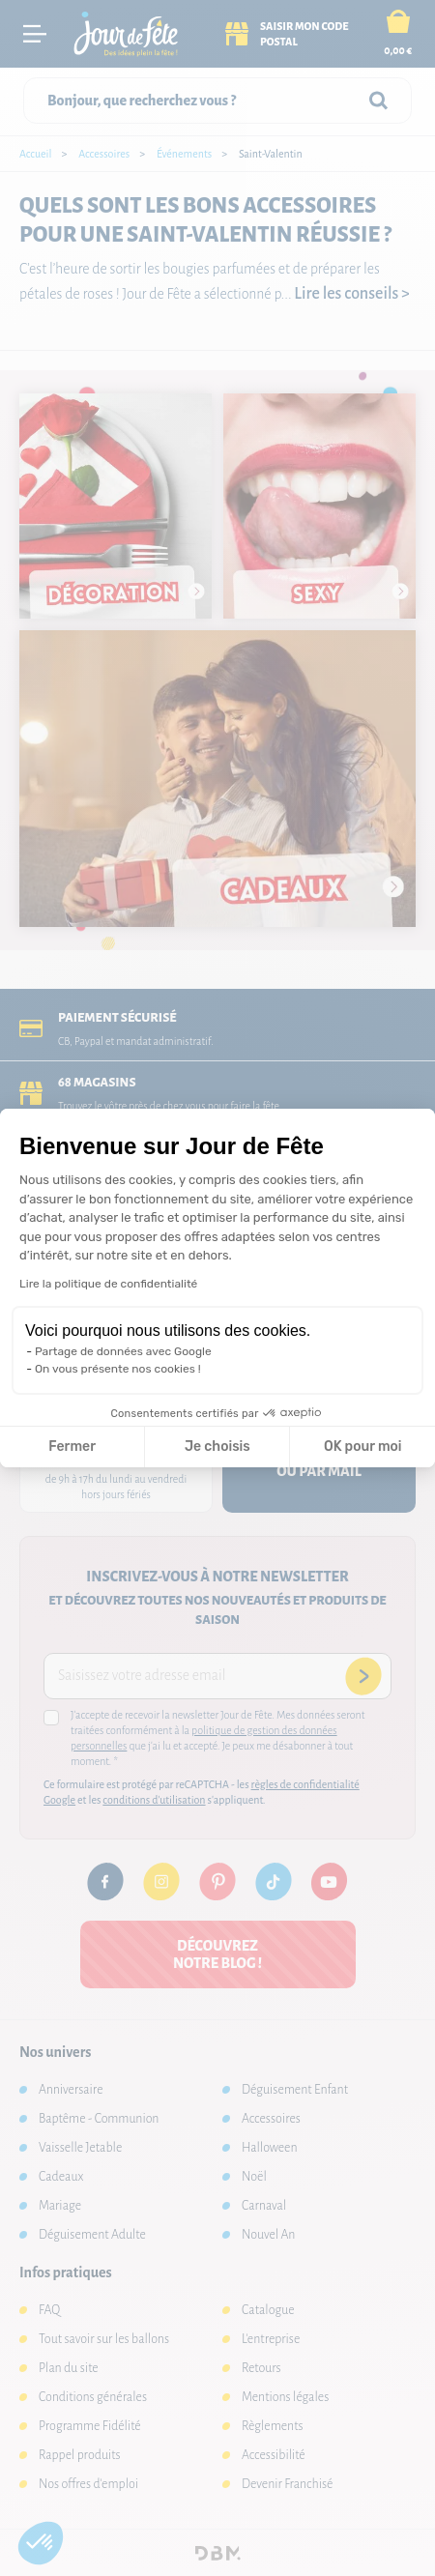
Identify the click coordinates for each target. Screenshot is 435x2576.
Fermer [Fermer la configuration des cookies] (72, 1446)
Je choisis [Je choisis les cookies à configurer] (217, 1446)
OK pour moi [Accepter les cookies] (363, 1446)
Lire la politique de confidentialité (108, 1283)
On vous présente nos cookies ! (118, 1368)
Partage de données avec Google (123, 1351)
